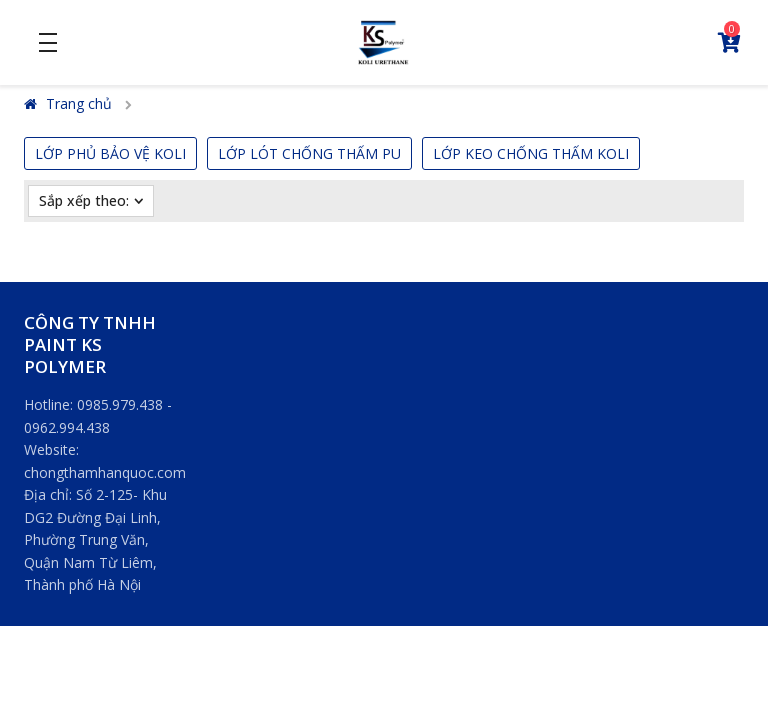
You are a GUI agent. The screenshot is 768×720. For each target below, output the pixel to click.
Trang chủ (68, 103)
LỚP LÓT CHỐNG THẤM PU (309, 153)
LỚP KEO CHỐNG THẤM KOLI (531, 153)
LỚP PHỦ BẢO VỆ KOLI (110, 153)
